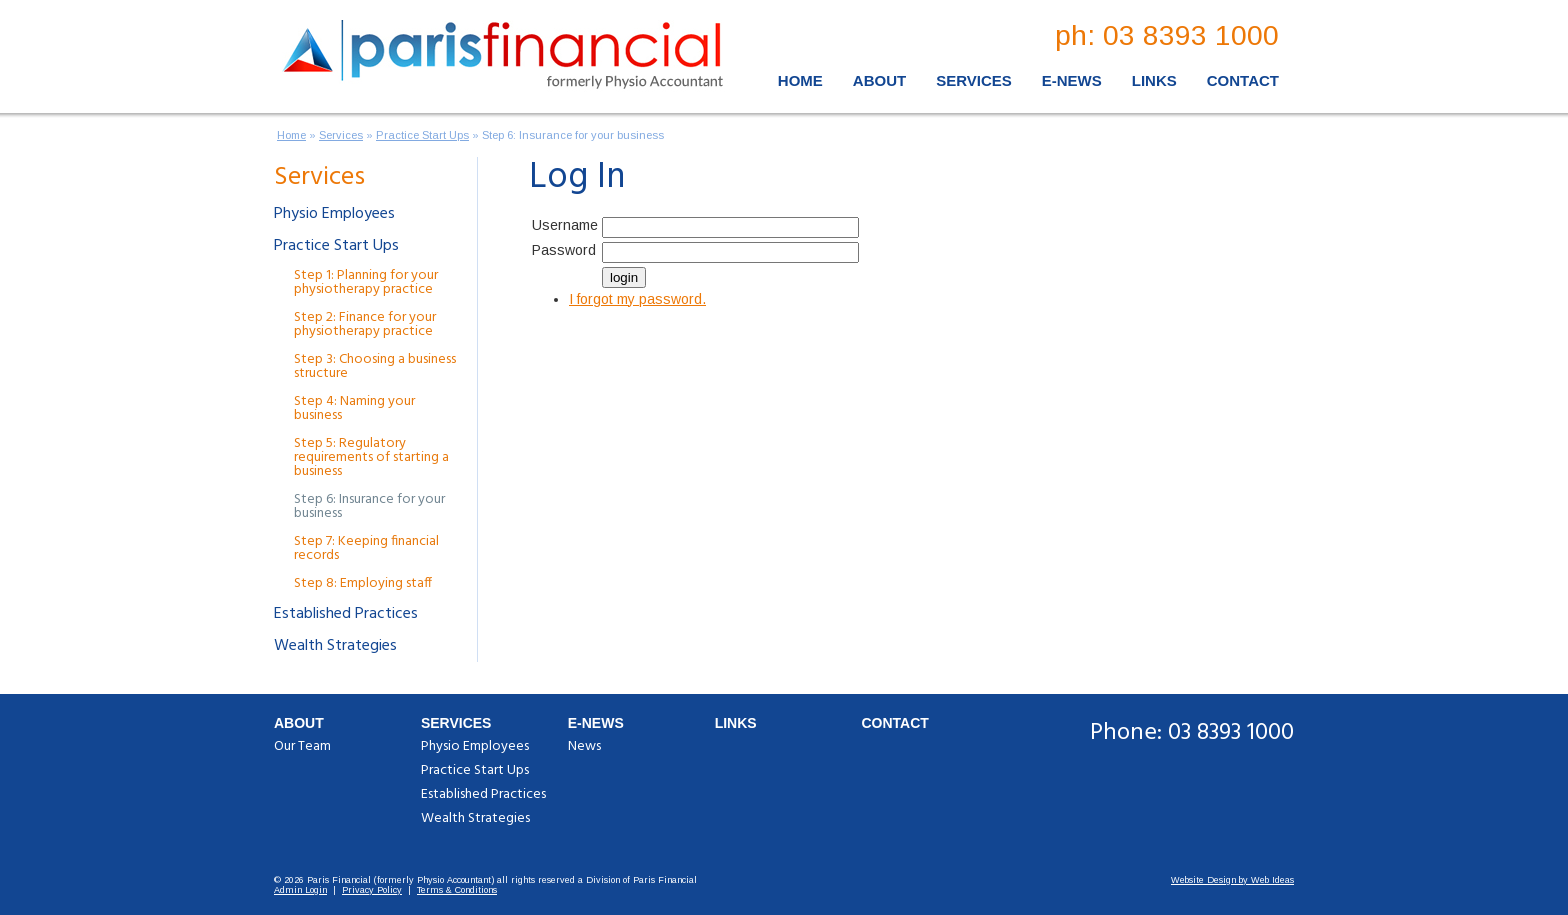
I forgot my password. (637, 299)
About (879, 80)
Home (800, 80)
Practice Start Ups (422, 135)
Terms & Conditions (457, 890)
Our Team (302, 746)
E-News (1072, 80)
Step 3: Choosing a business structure (375, 366)
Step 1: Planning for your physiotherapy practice (366, 282)
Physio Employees (334, 214)
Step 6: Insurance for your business (573, 135)
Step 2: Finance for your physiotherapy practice (365, 324)
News (584, 746)
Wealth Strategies (335, 646)
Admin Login (300, 890)
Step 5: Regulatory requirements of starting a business (371, 457)
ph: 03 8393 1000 (1167, 35)
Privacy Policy (372, 890)
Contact (1243, 80)
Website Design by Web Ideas (1232, 880)
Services (974, 80)
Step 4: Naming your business (354, 408)
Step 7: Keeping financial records (366, 548)
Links (1154, 80)
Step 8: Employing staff (363, 583)
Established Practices (346, 614)
